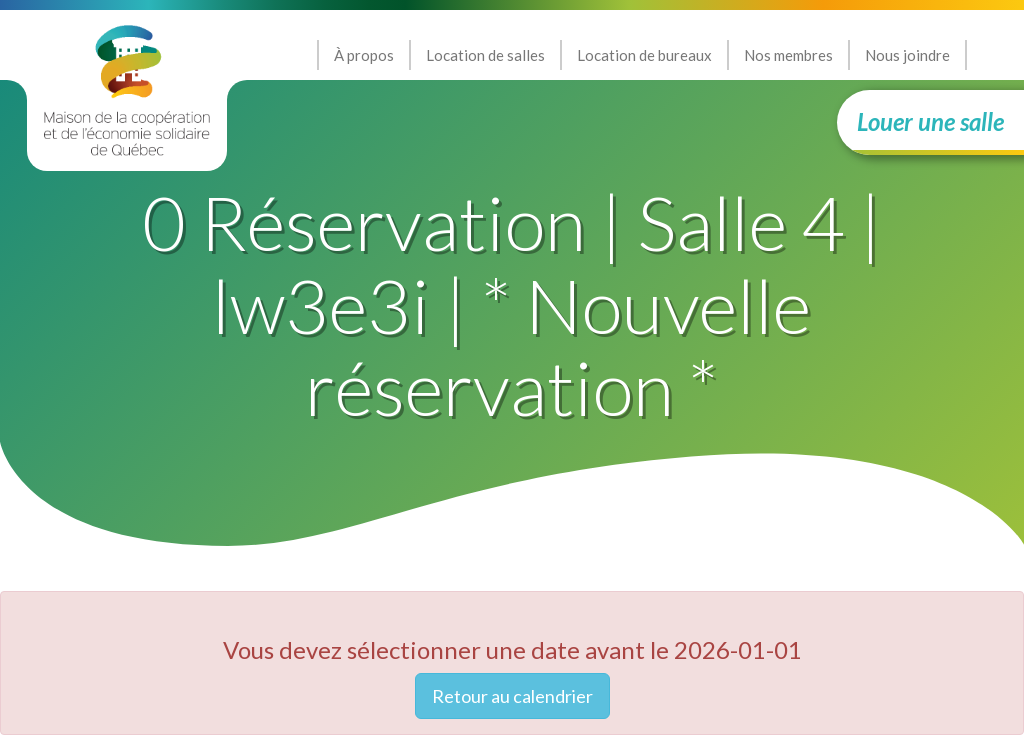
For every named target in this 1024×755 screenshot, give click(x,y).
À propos (364, 55)
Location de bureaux (644, 55)
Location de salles (485, 55)
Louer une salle (930, 121)
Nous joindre (907, 55)
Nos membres (788, 55)
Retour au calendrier (512, 696)
